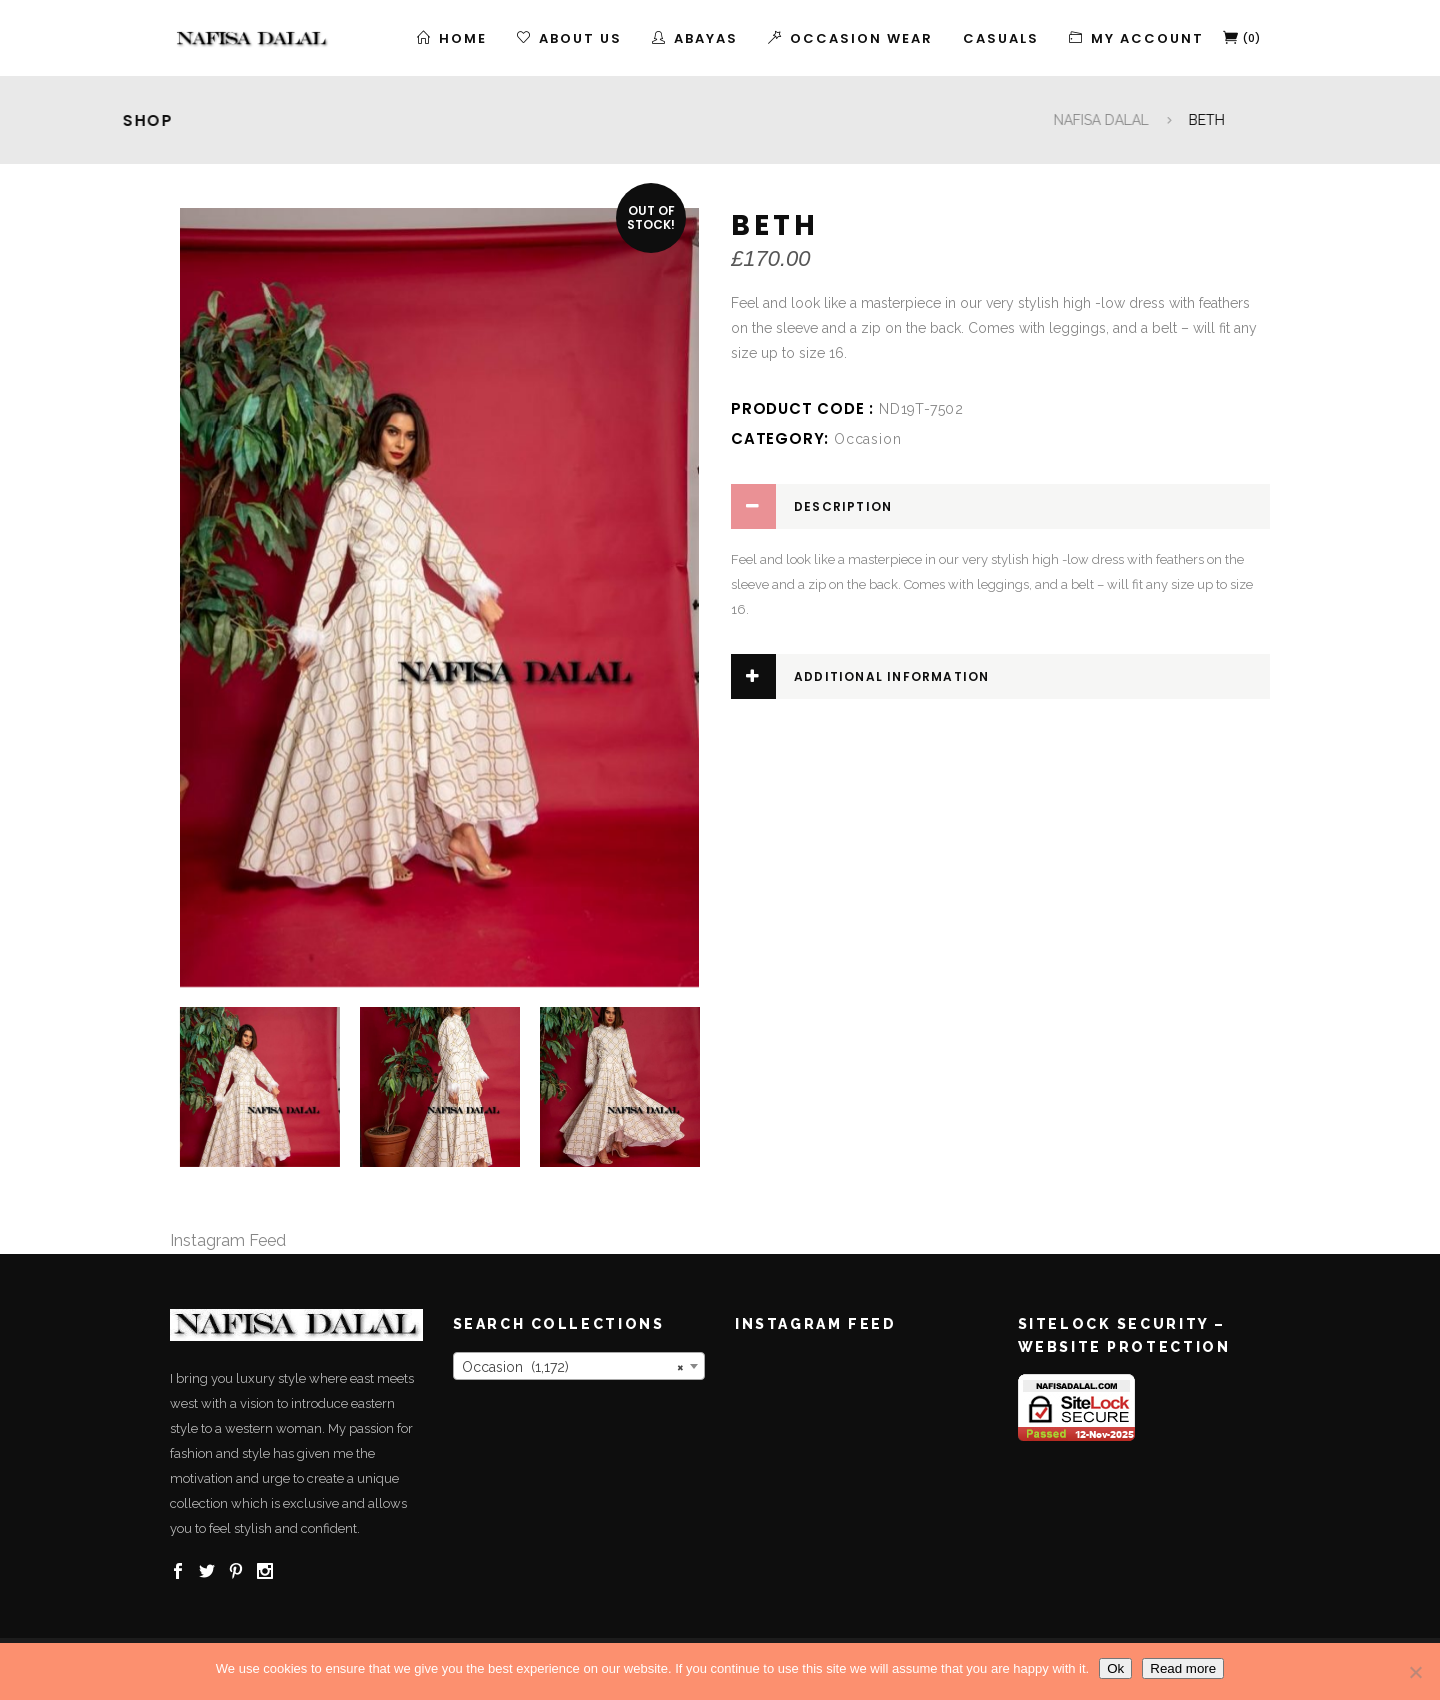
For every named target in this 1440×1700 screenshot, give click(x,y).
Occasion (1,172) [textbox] (573, 1367)
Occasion (867, 439)
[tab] (1000, 506)
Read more (1183, 1668)
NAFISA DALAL (1385, 120)
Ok (1115, 1668)
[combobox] (579, 1366)
